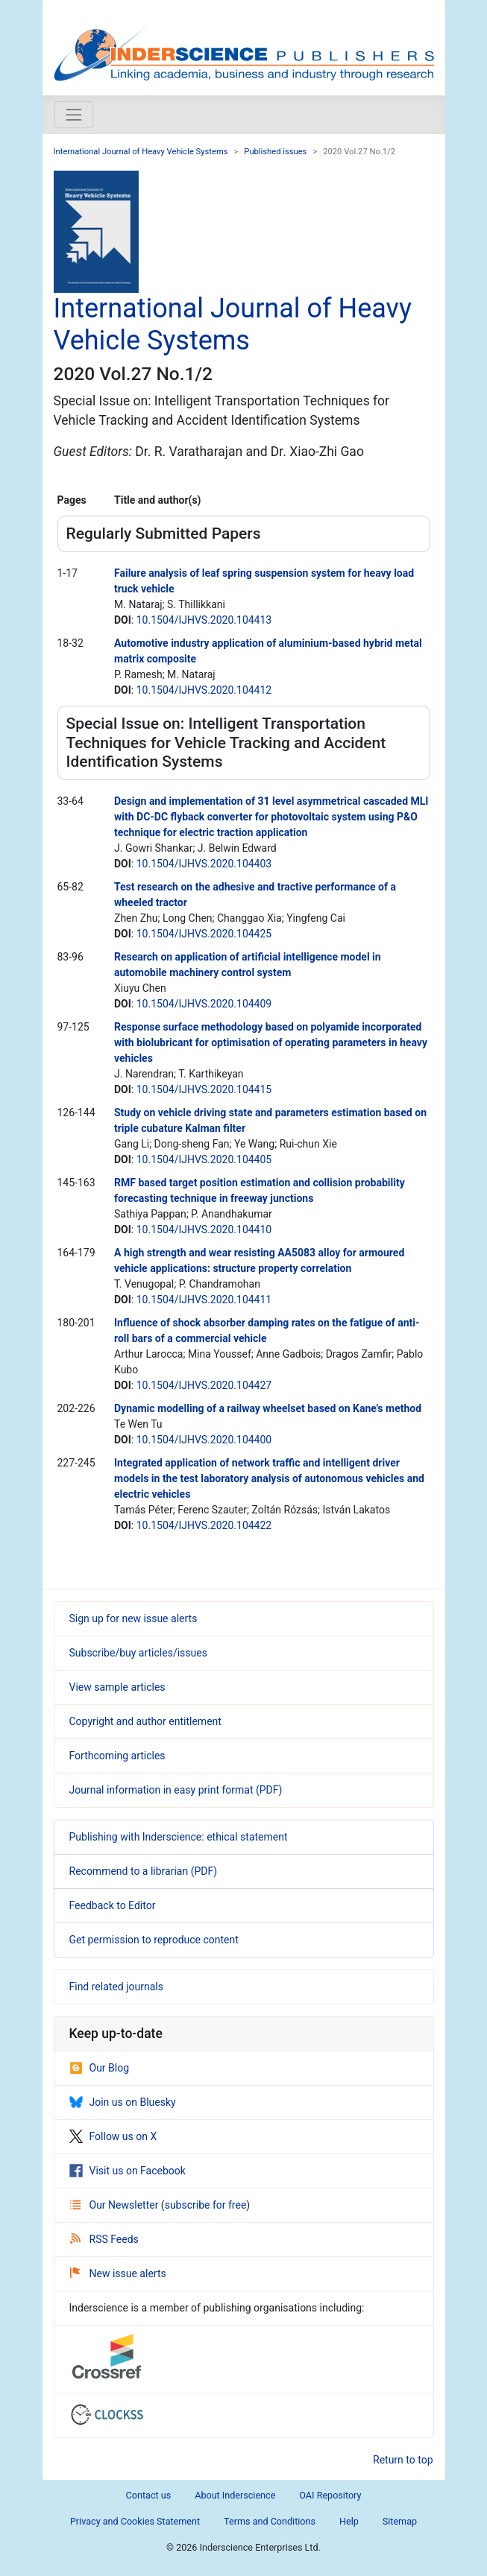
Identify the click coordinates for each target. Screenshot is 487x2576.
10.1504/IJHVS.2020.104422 (204, 1525)
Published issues (275, 151)
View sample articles (117, 1687)
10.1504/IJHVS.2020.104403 (204, 864)
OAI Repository (330, 2495)
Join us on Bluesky (122, 2102)
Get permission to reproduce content (154, 1940)
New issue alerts (118, 2273)
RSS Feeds (104, 2239)
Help (349, 2521)
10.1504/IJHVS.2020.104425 (204, 934)
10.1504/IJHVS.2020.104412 (204, 690)
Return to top (403, 2460)
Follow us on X (113, 2136)
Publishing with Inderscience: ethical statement (178, 1837)
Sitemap (400, 2521)
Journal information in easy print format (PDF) (176, 1790)
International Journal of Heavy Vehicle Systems (141, 151)
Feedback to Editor (112, 1905)
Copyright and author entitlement (145, 1721)
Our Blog (99, 2068)
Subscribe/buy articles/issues (138, 1653)
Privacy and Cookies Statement (135, 2521)
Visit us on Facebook (127, 2171)
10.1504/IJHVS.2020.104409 (204, 1004)
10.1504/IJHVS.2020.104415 (204, 1089)
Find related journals (116, 1987)
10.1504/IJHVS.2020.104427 (204, 1385)
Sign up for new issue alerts (133, 1618)
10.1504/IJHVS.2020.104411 (204, 1300)
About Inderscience (235, 2495)
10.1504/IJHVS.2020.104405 (204, 1159)
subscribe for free (206, 2205)
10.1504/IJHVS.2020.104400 (204, 1440)
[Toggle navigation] (73, 114)
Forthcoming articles (117, 1756)
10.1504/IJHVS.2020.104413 (204, 620)
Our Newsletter (115, 2205)
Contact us (149, 2495)
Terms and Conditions (269, 2521)
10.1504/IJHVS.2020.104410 (204, 1229)
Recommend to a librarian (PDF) (143, 1871)
